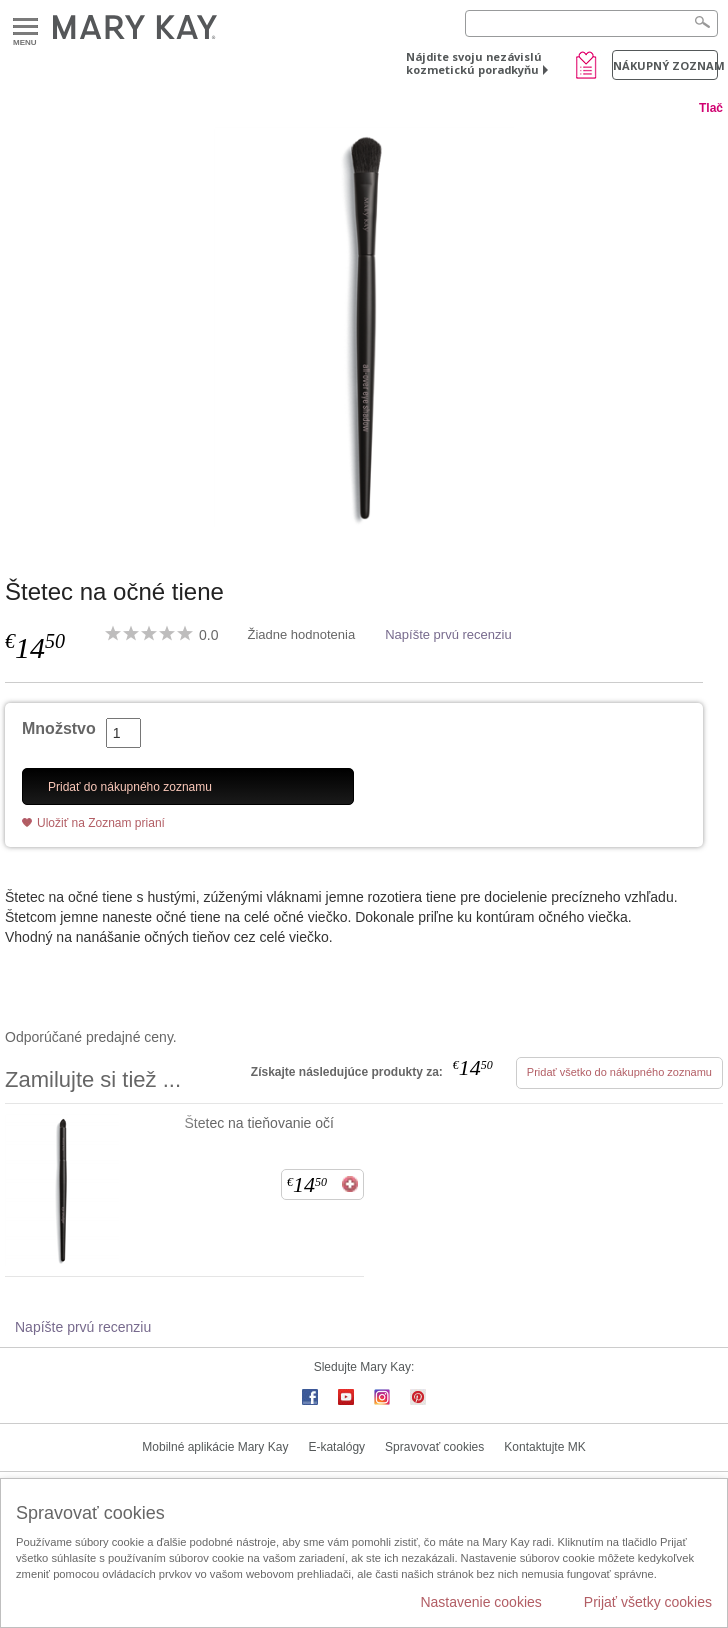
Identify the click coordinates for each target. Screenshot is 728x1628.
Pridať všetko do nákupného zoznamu (619, 1072)
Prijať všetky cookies (648, 1602)
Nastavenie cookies (480, 1602)
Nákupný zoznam (665, 65)
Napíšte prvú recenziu (448, 634)
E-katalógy (336, 1447)
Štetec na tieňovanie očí (259, 1123)
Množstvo (59, 728)
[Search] (591, 23)
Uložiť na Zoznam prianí (101, 823)
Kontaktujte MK (544, 1447)
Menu (25, 27)
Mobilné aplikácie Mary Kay (215, 1447)
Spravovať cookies (434, 1447)
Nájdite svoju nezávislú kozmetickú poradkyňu (474, 63)
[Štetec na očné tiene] (364, 327)
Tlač (711, 108)
